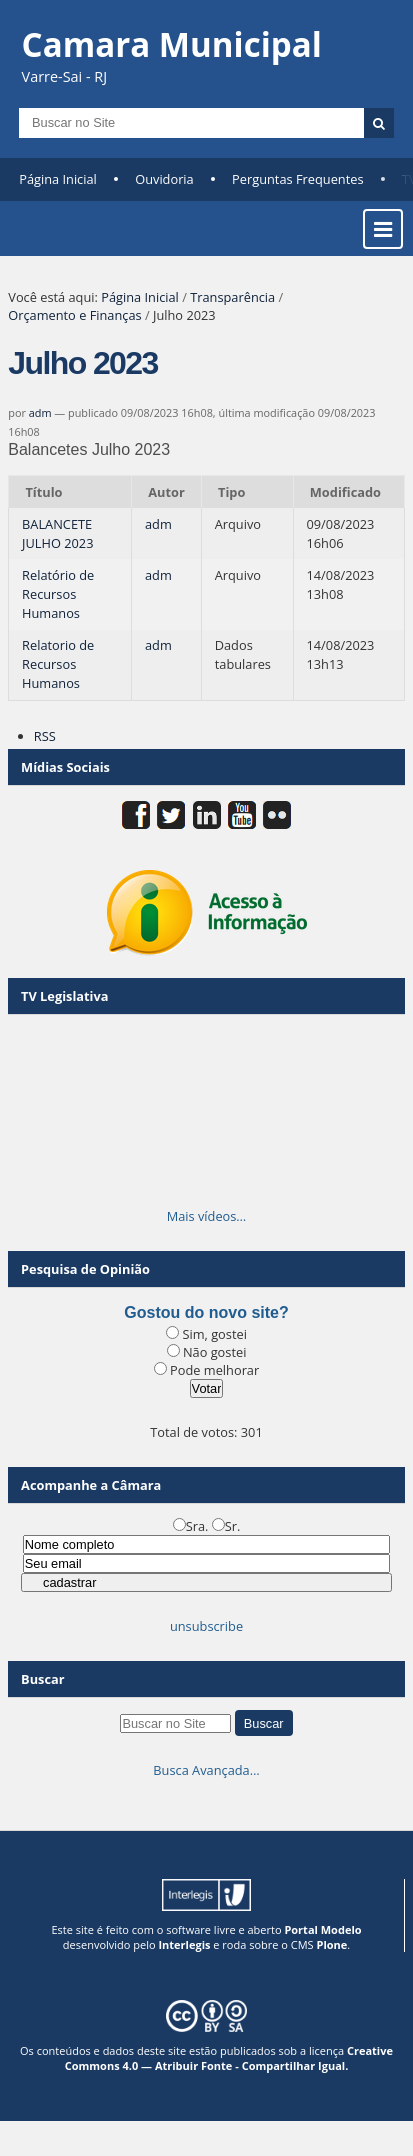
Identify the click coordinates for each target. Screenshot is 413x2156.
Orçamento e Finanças (74, 315)
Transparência (232, 297)
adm (40, 412)
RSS (45, 736)
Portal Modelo (322, 1929)
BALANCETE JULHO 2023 (57, 533)
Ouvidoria (164, 179)
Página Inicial (58, 179)
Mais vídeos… (207, 1216)
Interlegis (184, 1944)
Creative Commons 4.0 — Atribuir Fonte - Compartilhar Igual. (229, 2058)
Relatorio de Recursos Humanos (58, 664)
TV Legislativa (64, 996)
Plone (331, 1944)
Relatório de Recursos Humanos (58, 594)
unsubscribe (206, 1626)
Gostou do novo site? (206, 1312)
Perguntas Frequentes (297, 179)
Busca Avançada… (206, 1770)
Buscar (43, 1679)
